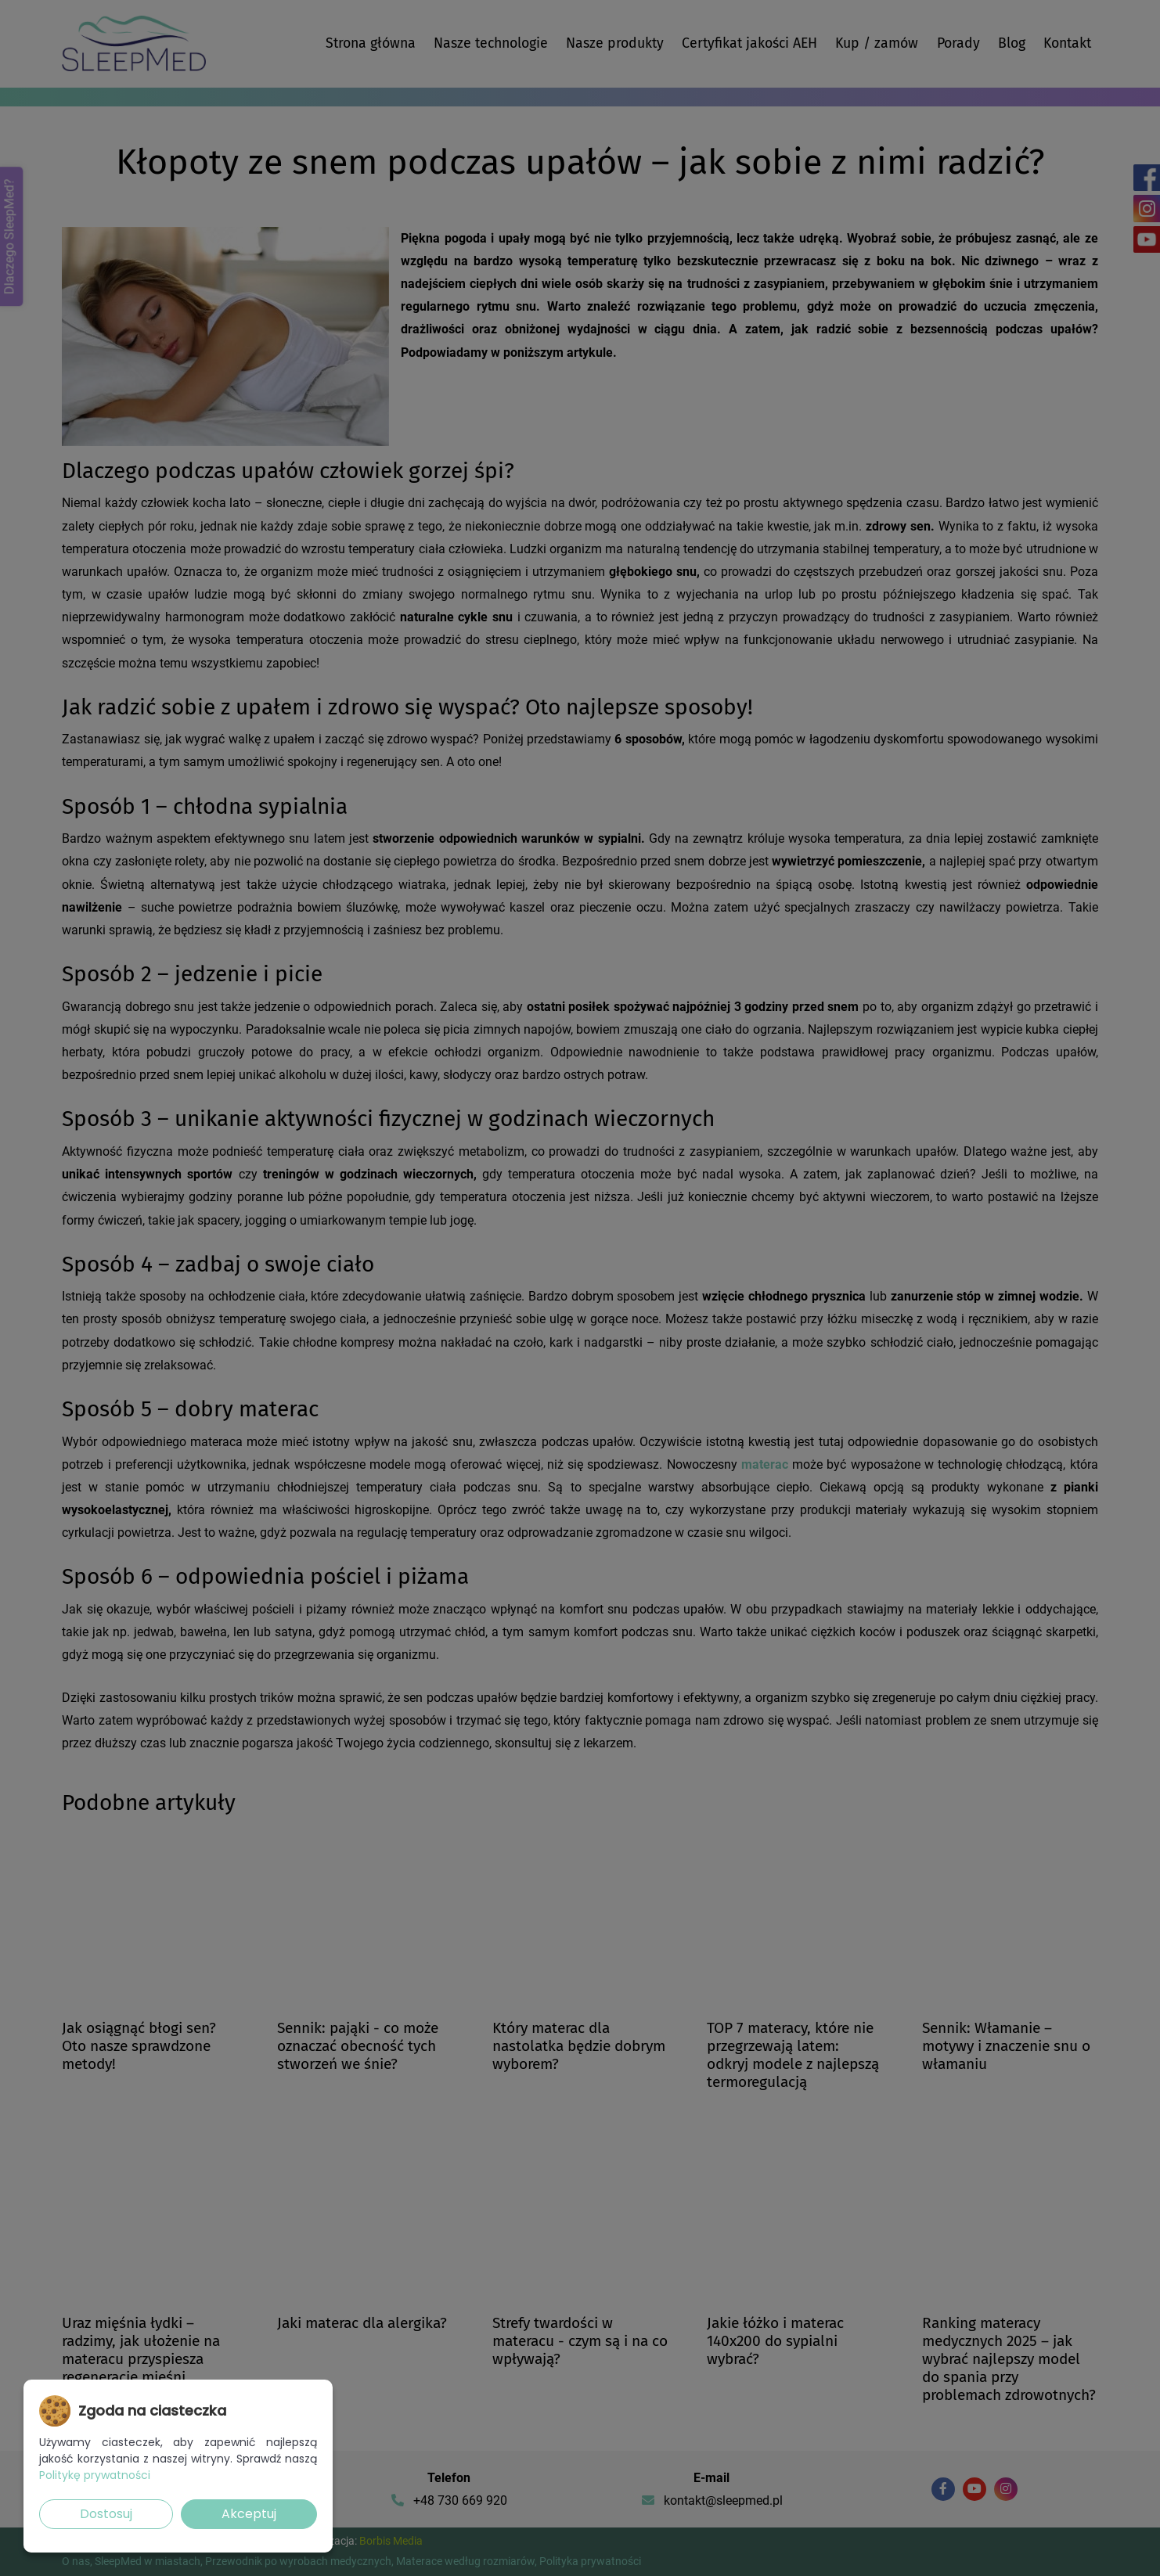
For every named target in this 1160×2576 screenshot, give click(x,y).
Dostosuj (106, 2514)
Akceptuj (249, 2514)
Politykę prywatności (94, 2475)
